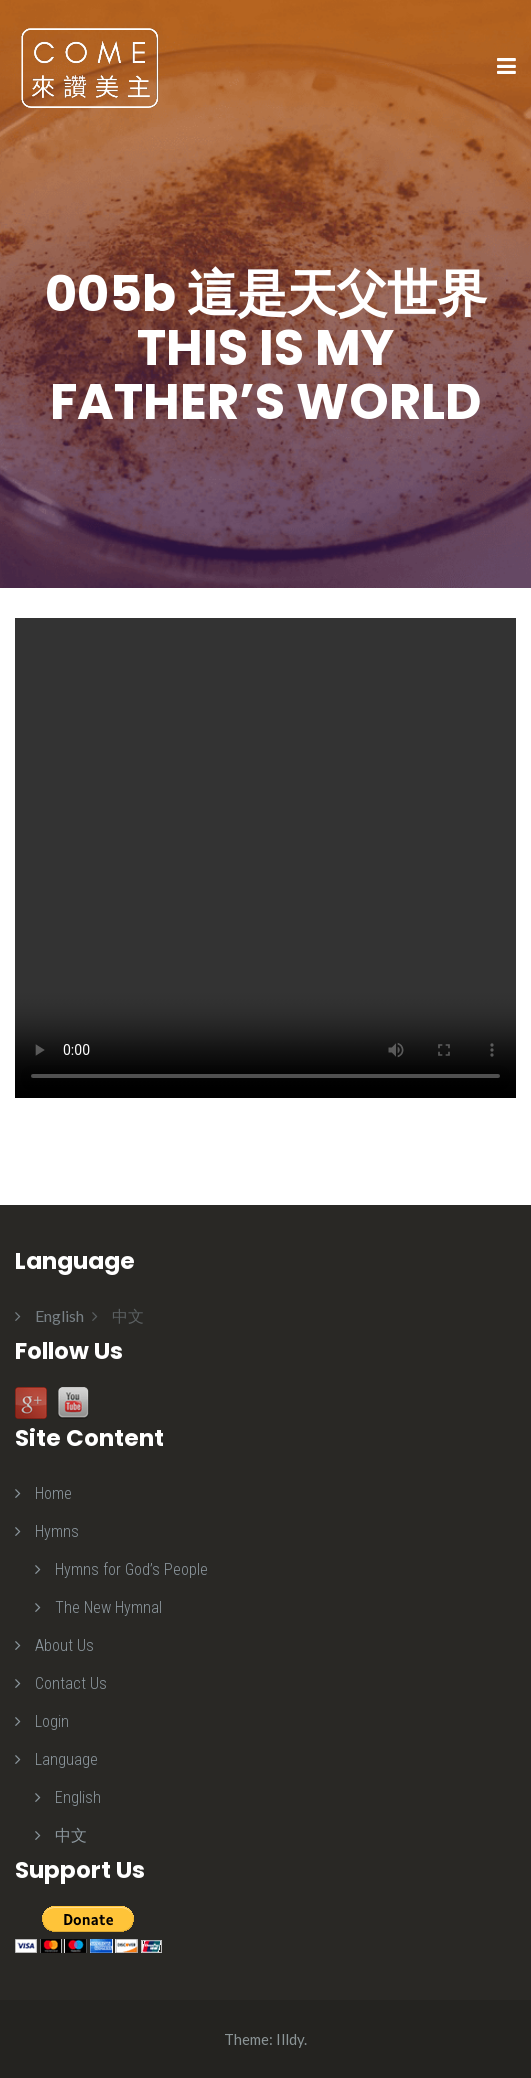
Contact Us (71, 1683)
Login (52, 1721)
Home (53, 1493)
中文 (71, 1835)
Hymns (57, 1531)
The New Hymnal (108, 1607)
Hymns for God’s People (131, 1569)
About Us (64, 1645)
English (78, 1797)
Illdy (290, 2039)
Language (66, 1759)
